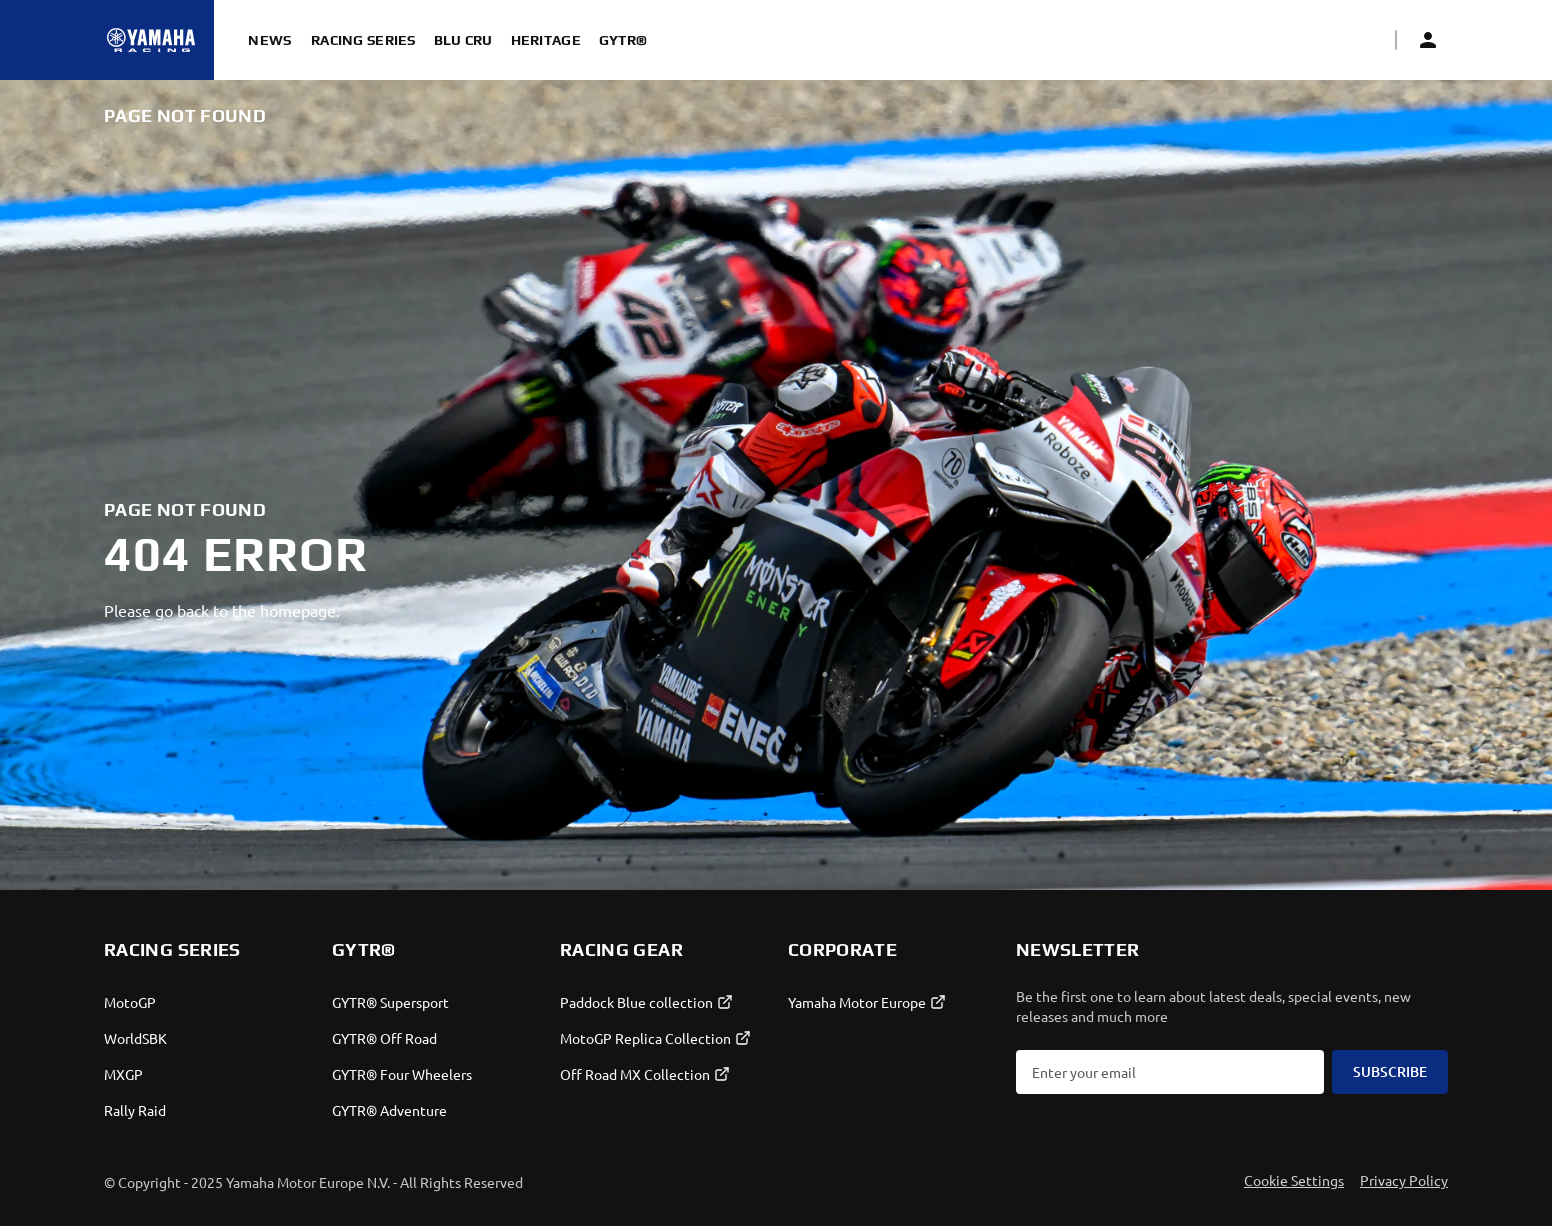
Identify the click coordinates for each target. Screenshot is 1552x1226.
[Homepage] (151, 40)
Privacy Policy (1404, 1180)
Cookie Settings (1294, 1180)
